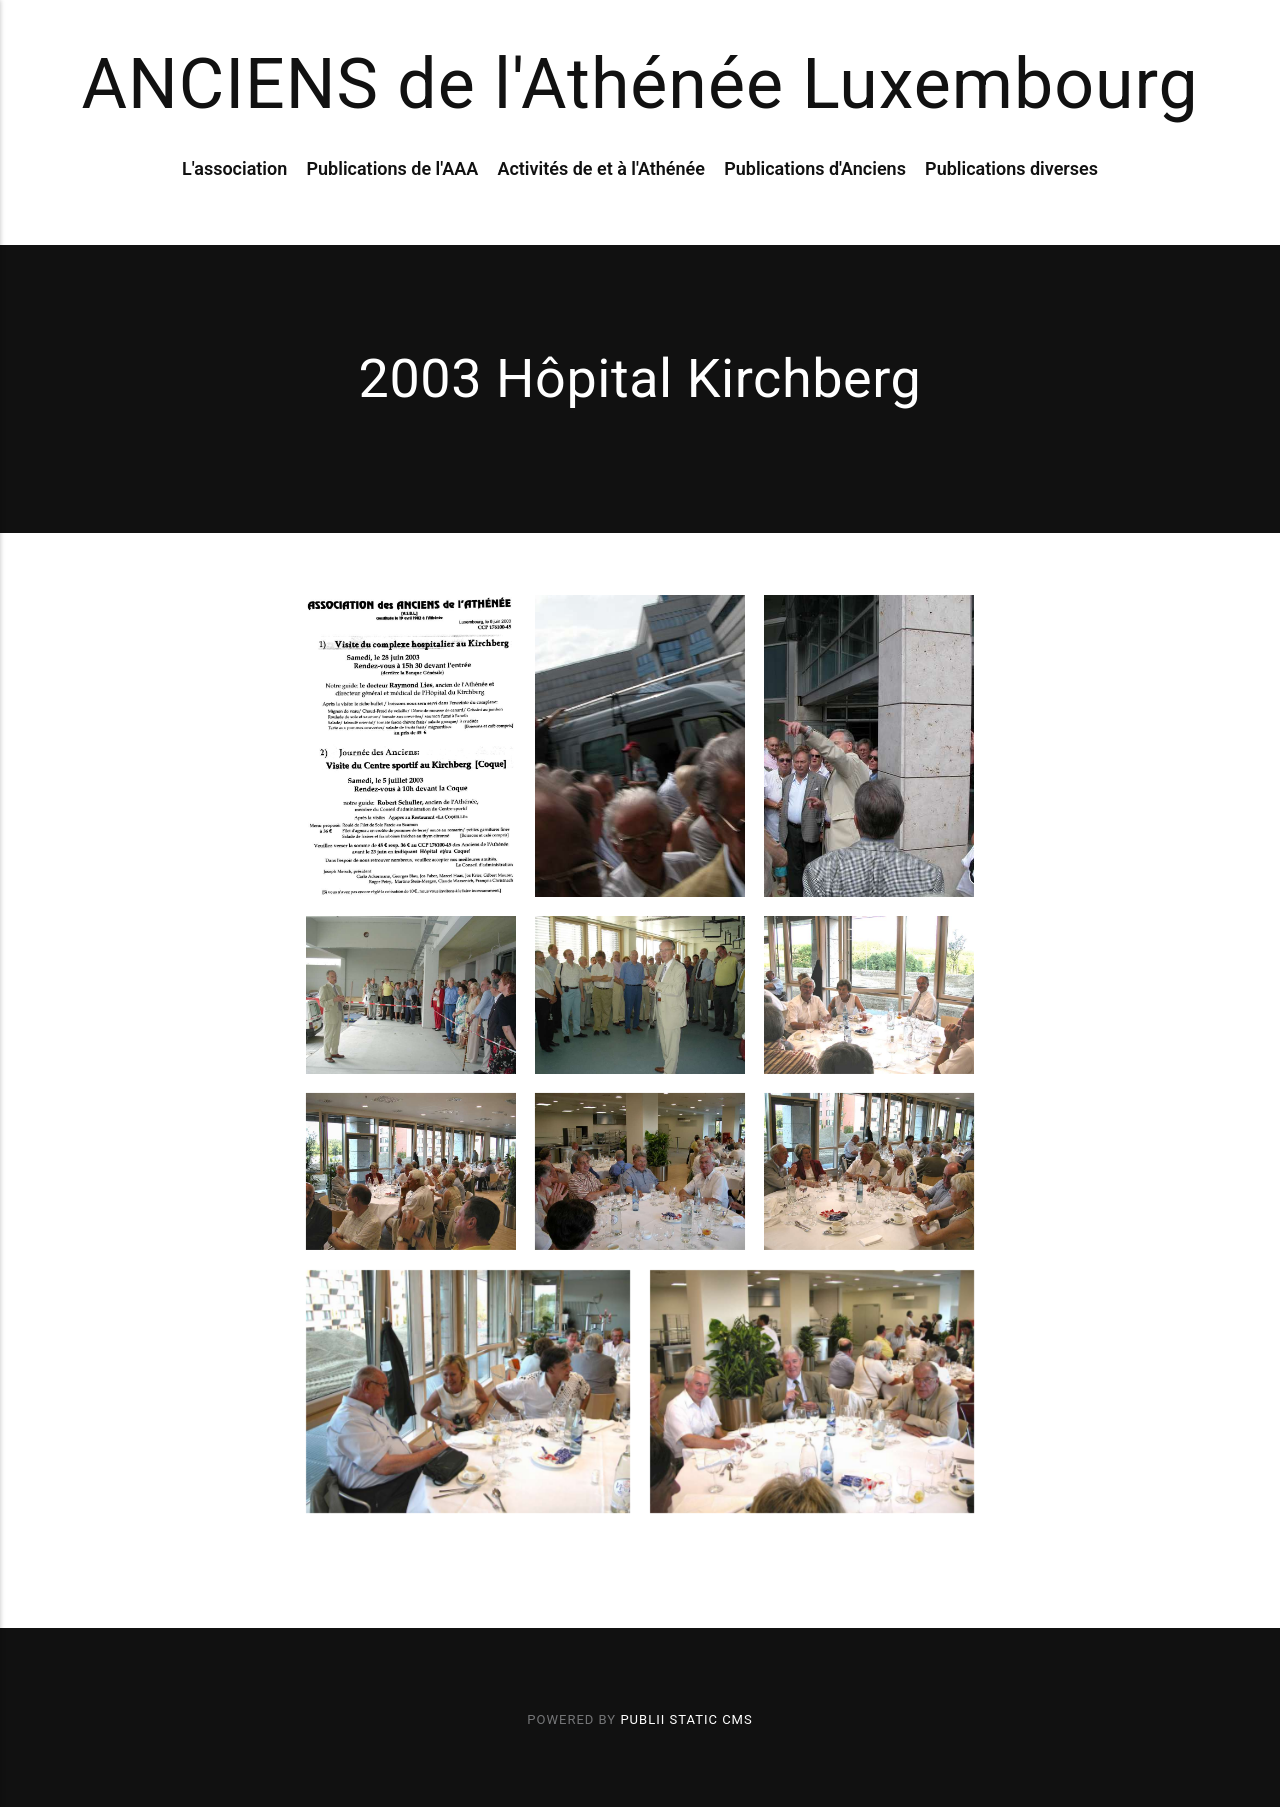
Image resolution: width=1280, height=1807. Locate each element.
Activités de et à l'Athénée (601, 168)
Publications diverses (1011, 168)
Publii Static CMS (686, 1719)
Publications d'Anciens (815, 168)
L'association (234, 168)
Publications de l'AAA (392, 168)
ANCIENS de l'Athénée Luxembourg (639, 84)
